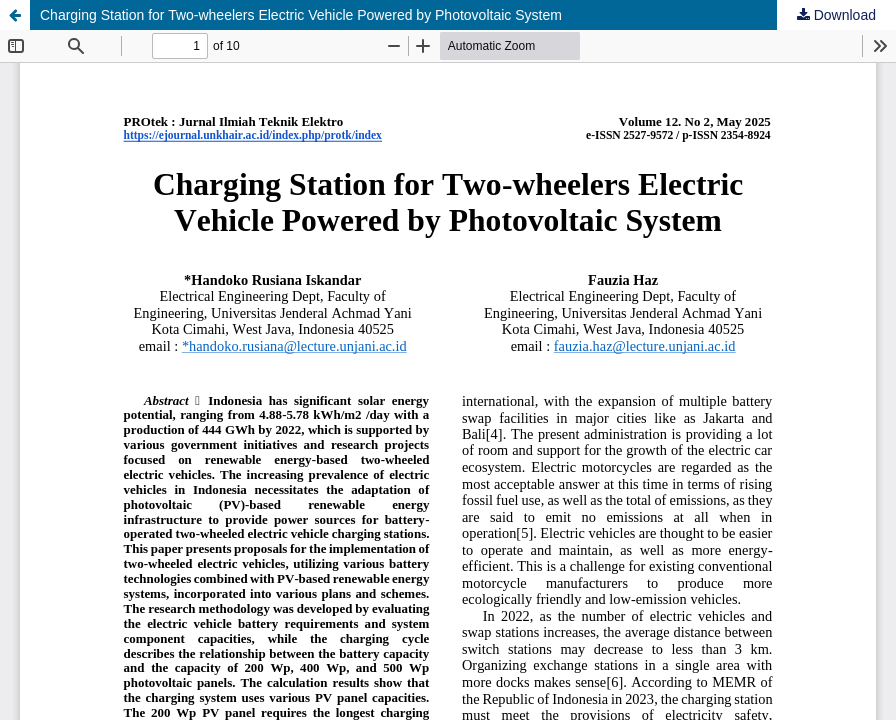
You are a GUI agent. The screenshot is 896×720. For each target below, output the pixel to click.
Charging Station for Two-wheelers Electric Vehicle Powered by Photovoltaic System (301, 15)
